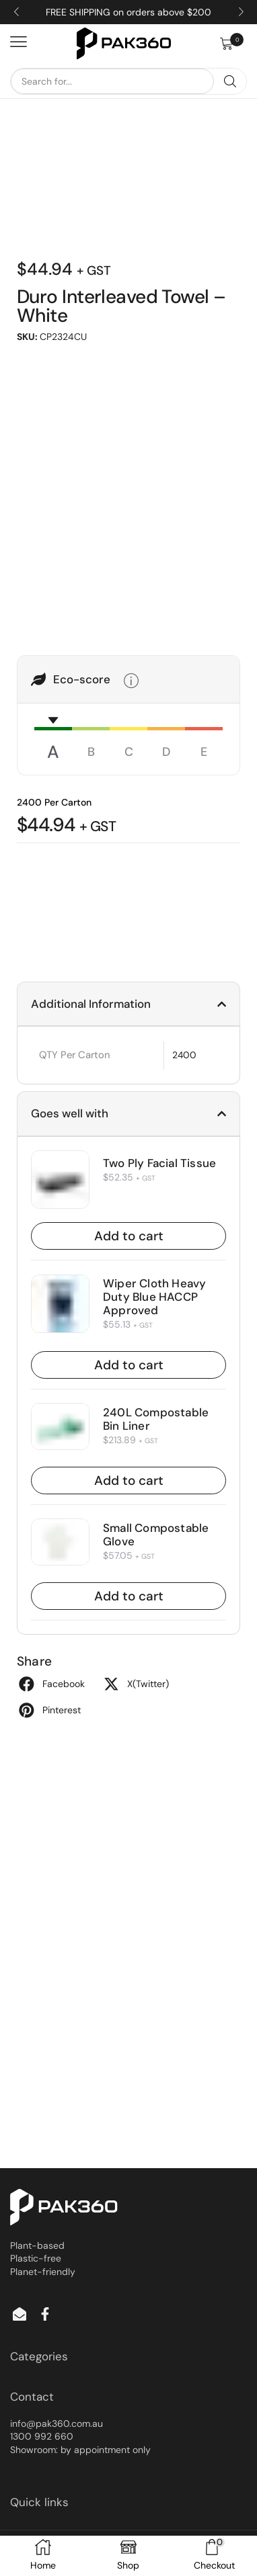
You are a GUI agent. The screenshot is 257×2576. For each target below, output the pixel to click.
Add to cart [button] (128, 1236)
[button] (233, 43)
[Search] (230, 81)
